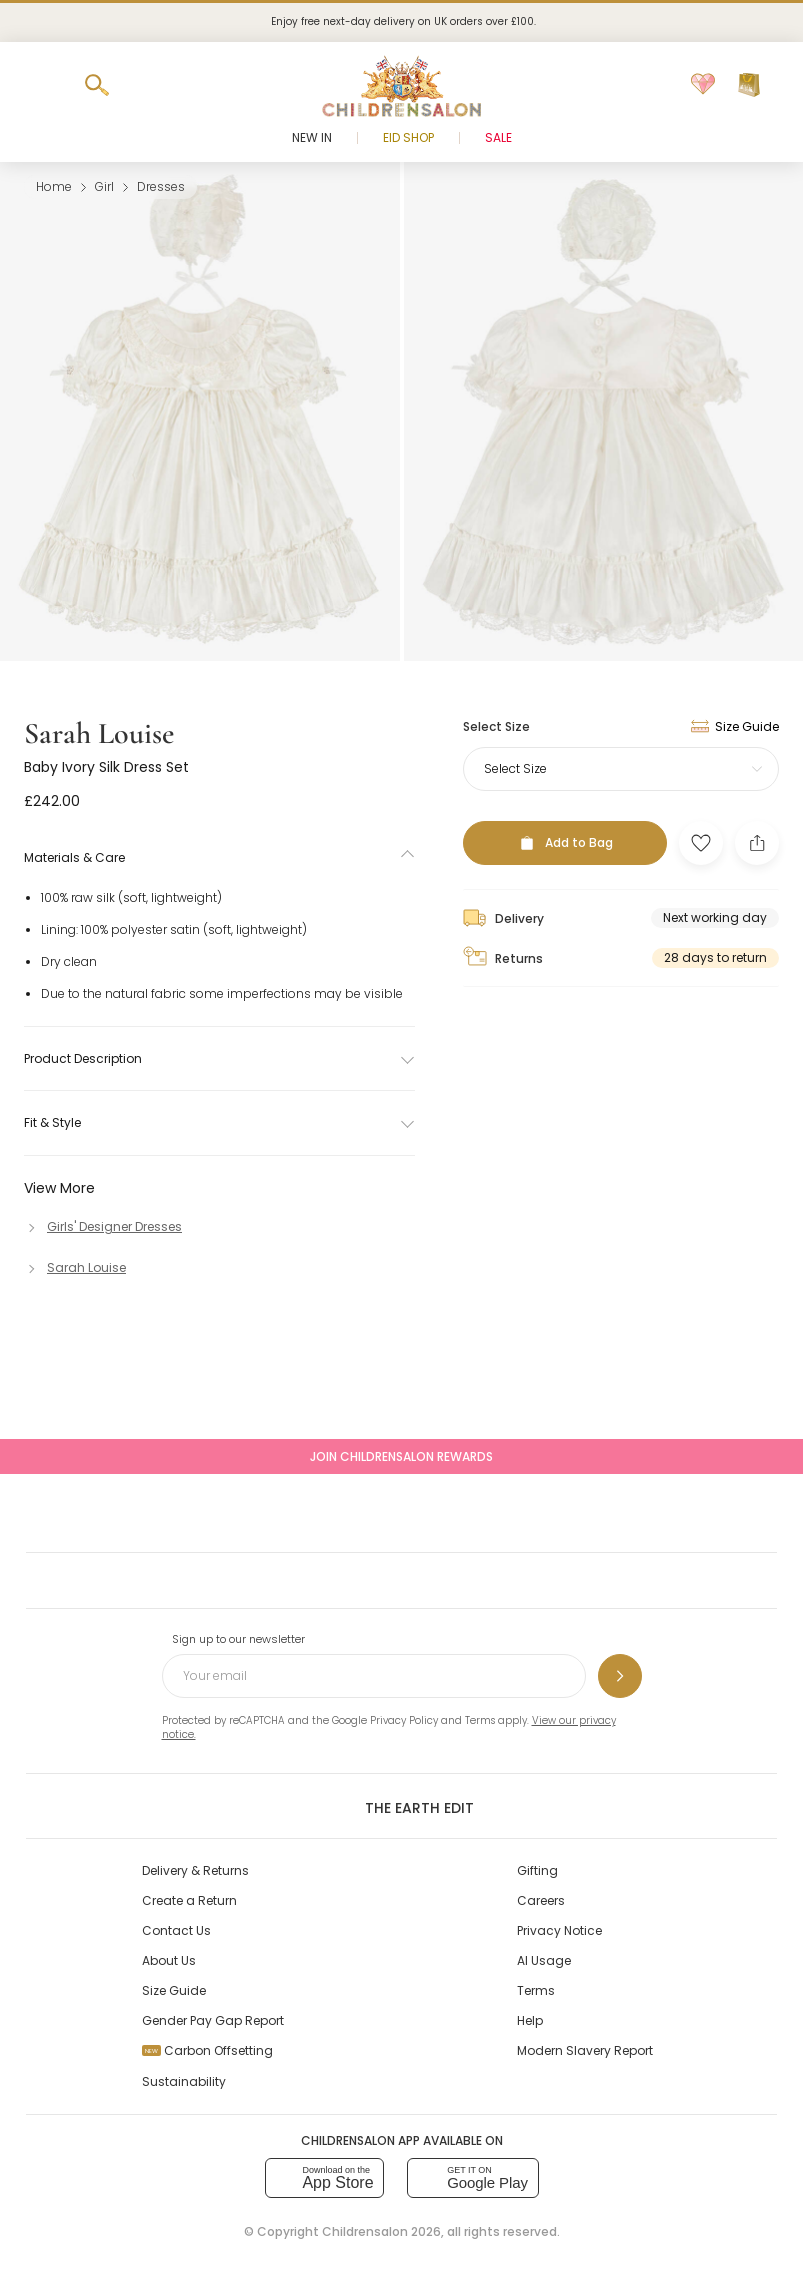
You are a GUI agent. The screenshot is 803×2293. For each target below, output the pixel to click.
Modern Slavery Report (585, 2050)
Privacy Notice (559, 1930)
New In (312, 137)
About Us (169, 1960)
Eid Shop (408, 137)
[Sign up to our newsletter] (620, 1676)
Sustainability (184, 2081)
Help (530, 2020)
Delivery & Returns (195, 1870)
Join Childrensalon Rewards (401, 1456)
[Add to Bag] (565, 843)
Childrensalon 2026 (381, 2231)
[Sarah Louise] (75, 1267)
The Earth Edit (401, 1807)
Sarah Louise (99, 733)
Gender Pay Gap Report (213, 2020)
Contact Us (176, 1930)
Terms (480, 1720)
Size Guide (174, 1990)
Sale (498, 137)
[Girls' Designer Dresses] (103, 1226)
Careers (541, 1900)
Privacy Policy (404, 1720)
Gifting (537, 1870)
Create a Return (189, 1900)
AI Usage (544, 1960)
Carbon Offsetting (207, 2050)
